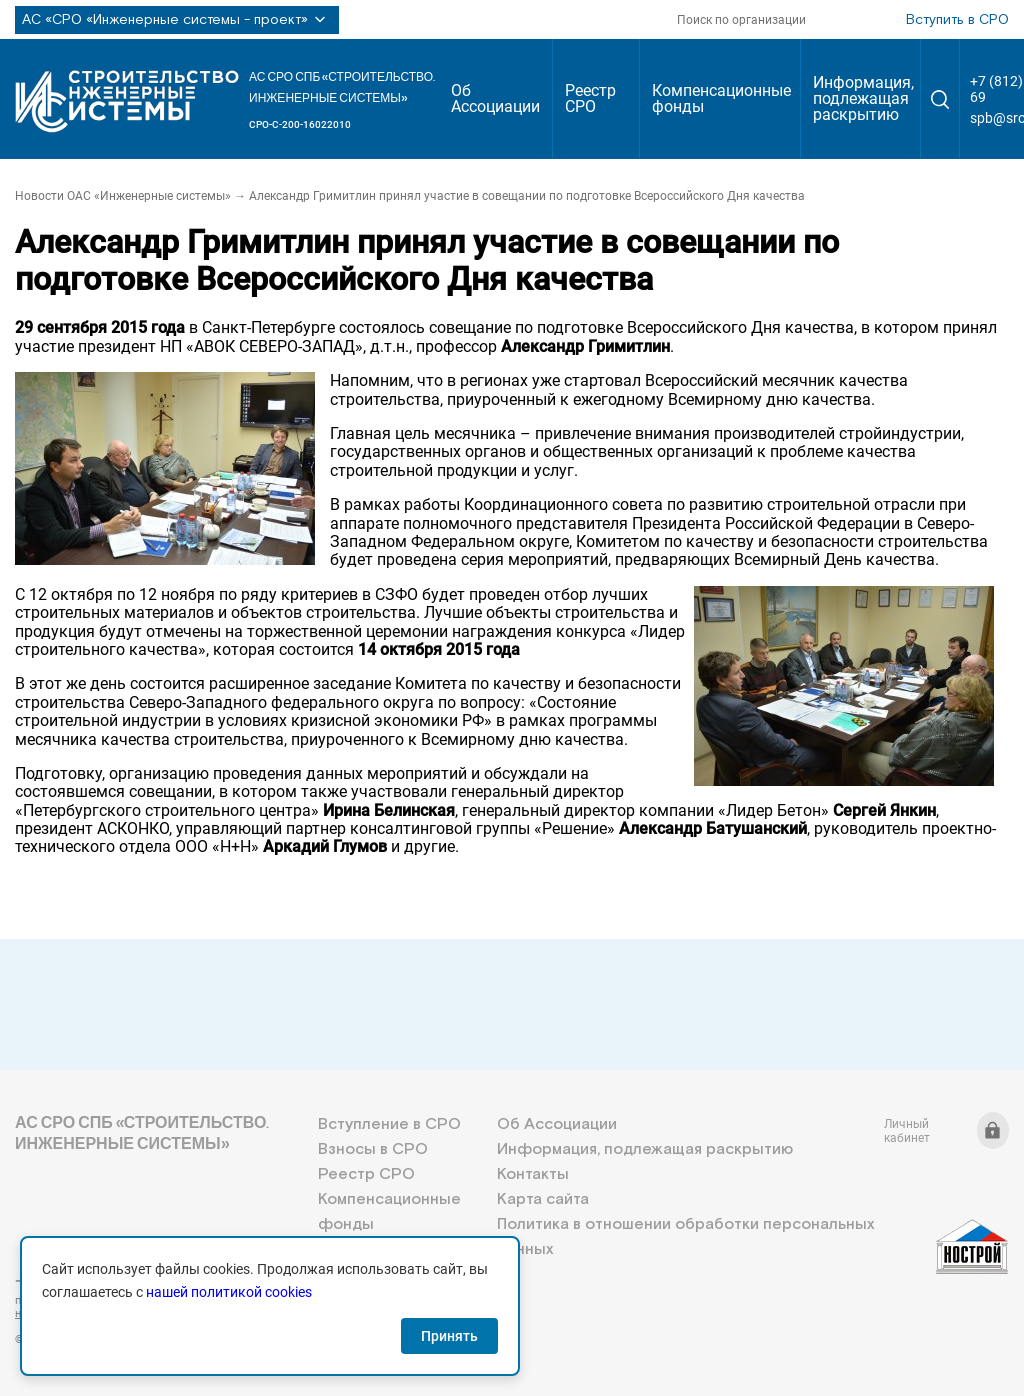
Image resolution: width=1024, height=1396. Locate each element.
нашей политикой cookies (229, 1292)
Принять (449, 1336)
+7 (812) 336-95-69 (105, 1281)
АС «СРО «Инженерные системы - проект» (177, 20)
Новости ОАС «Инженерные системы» (123, 196)
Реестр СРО (590, 98)
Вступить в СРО (957, 20)
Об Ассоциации (495, 98)
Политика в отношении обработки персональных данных (685, 1237)
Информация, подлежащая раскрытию (863, 98)
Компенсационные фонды (721, 98)
